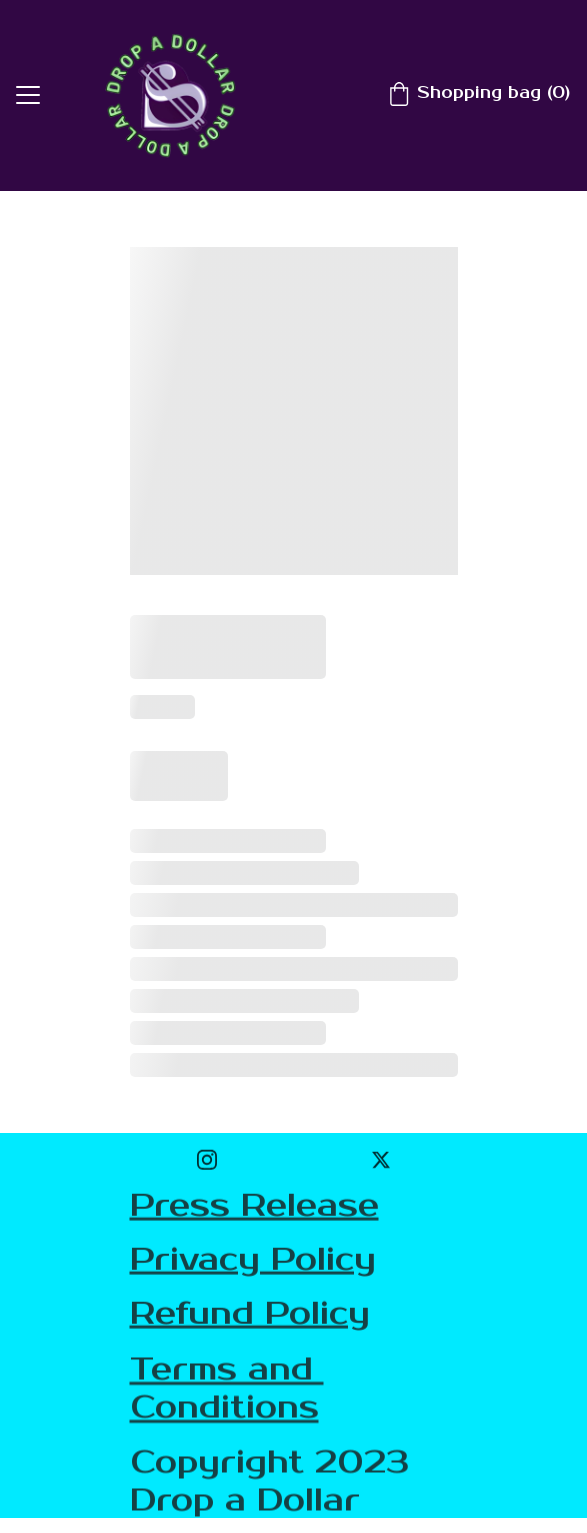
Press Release (254, 1206)
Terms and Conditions (227, 1391)
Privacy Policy (253, 1260)
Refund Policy (250, 1315)
